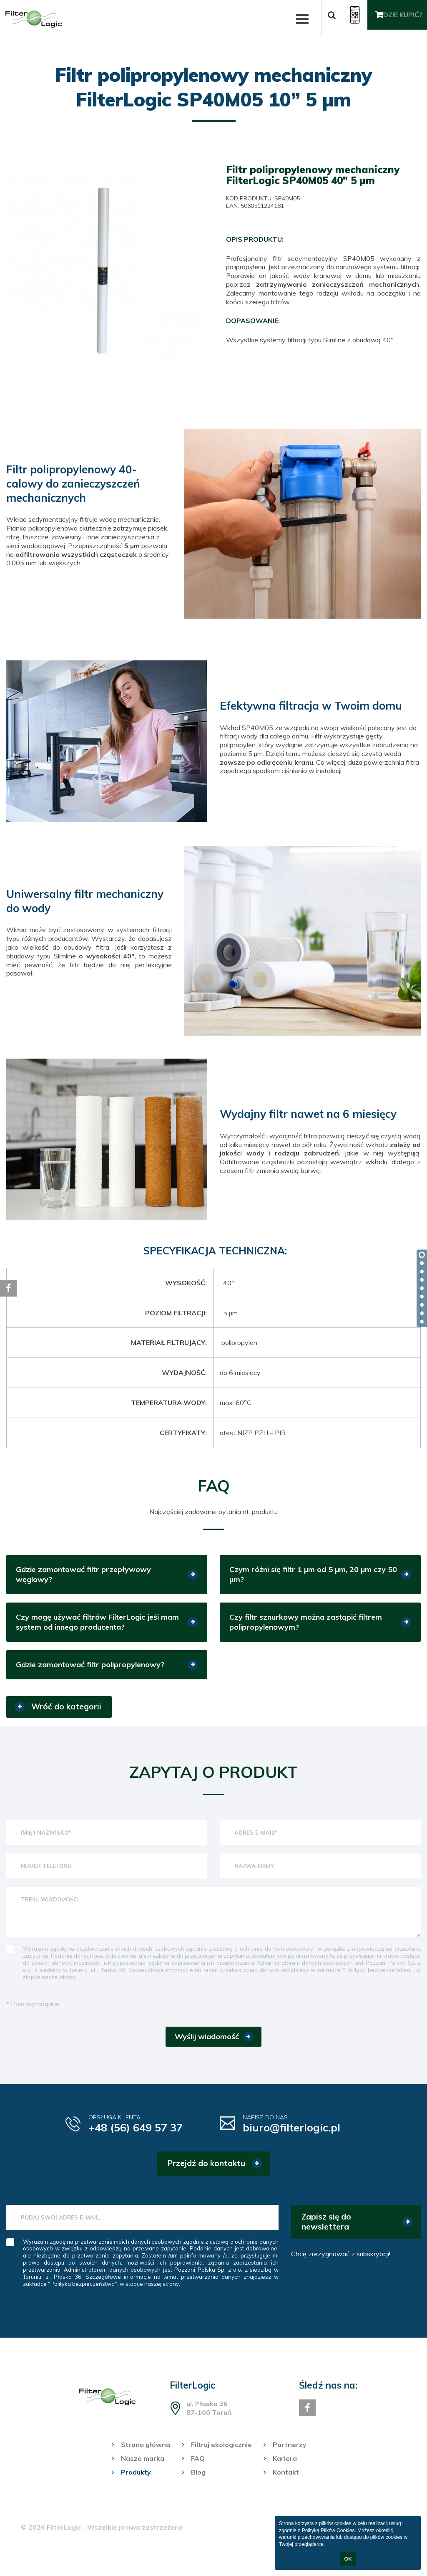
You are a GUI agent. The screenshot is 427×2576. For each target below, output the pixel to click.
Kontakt (286, 2489)
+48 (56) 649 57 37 (144, 2143)
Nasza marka (142, 2475)
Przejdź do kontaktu (206, 2180)
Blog (198, 2489)
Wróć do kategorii (66, 1719)
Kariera (285, 2475)
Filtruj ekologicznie (221, 2461)
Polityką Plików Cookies (328, 2530)
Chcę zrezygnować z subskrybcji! (340, 2270)
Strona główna (145, 2461)
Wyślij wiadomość (206, 2050)
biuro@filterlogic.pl (300, 2143)
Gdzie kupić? (396, 19)
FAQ (198, 2475)
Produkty (136, 2489)
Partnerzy (289, 2461)
